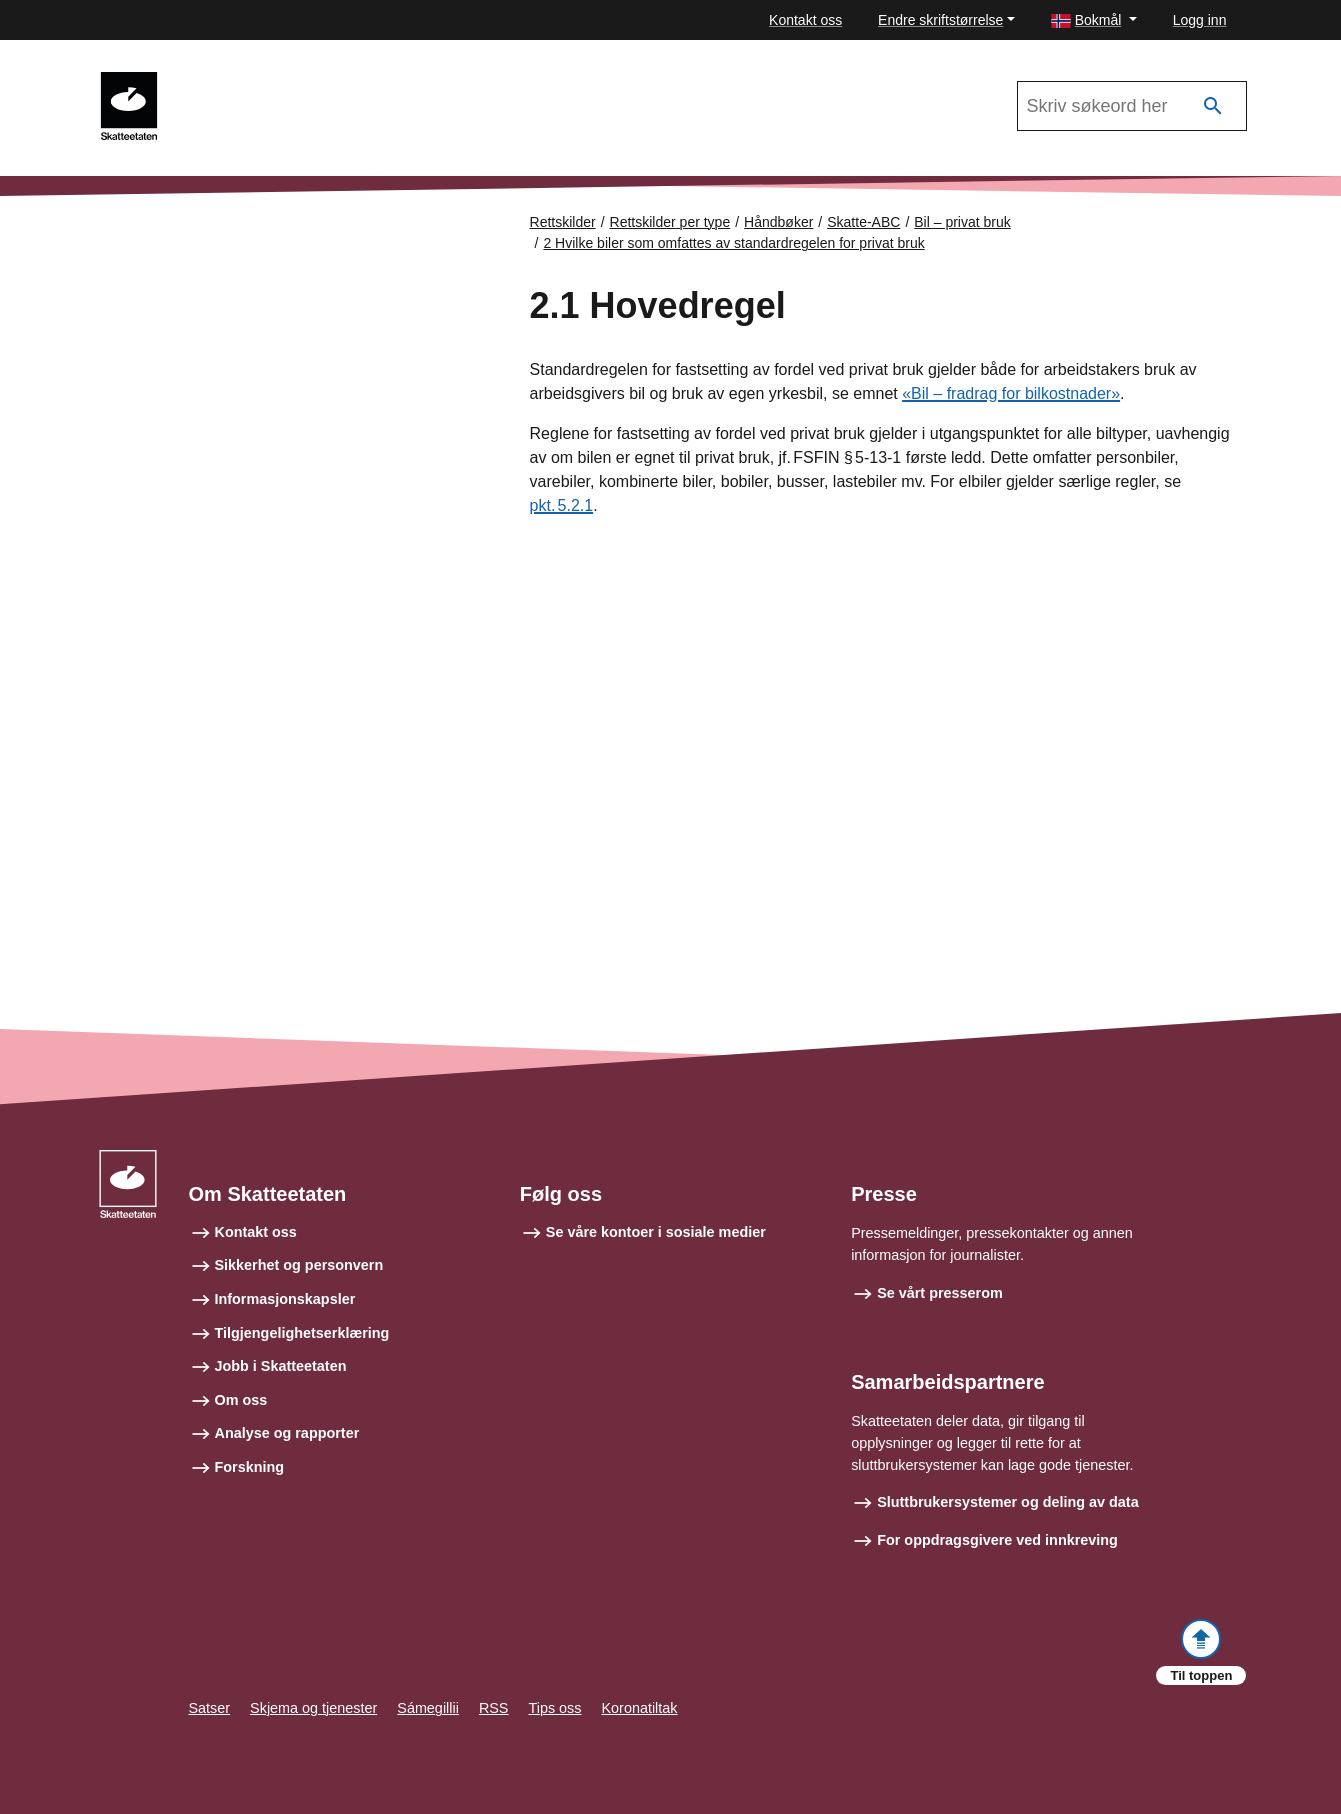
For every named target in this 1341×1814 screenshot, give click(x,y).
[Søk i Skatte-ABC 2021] (1132, 106)
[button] (1094, 20)
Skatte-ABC (863, 222)
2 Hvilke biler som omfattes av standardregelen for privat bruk (733, 243)
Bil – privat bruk (962, 222)
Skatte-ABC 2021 (248, 81)
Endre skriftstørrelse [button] (940, 20)
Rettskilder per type (670, 222)
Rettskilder (563, 222)
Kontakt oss (805, 20)
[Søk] (1213, 106)
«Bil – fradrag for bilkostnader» (1011, 393)
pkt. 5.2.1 (562, 505)
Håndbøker (778, 222)
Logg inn (1200, 20)
